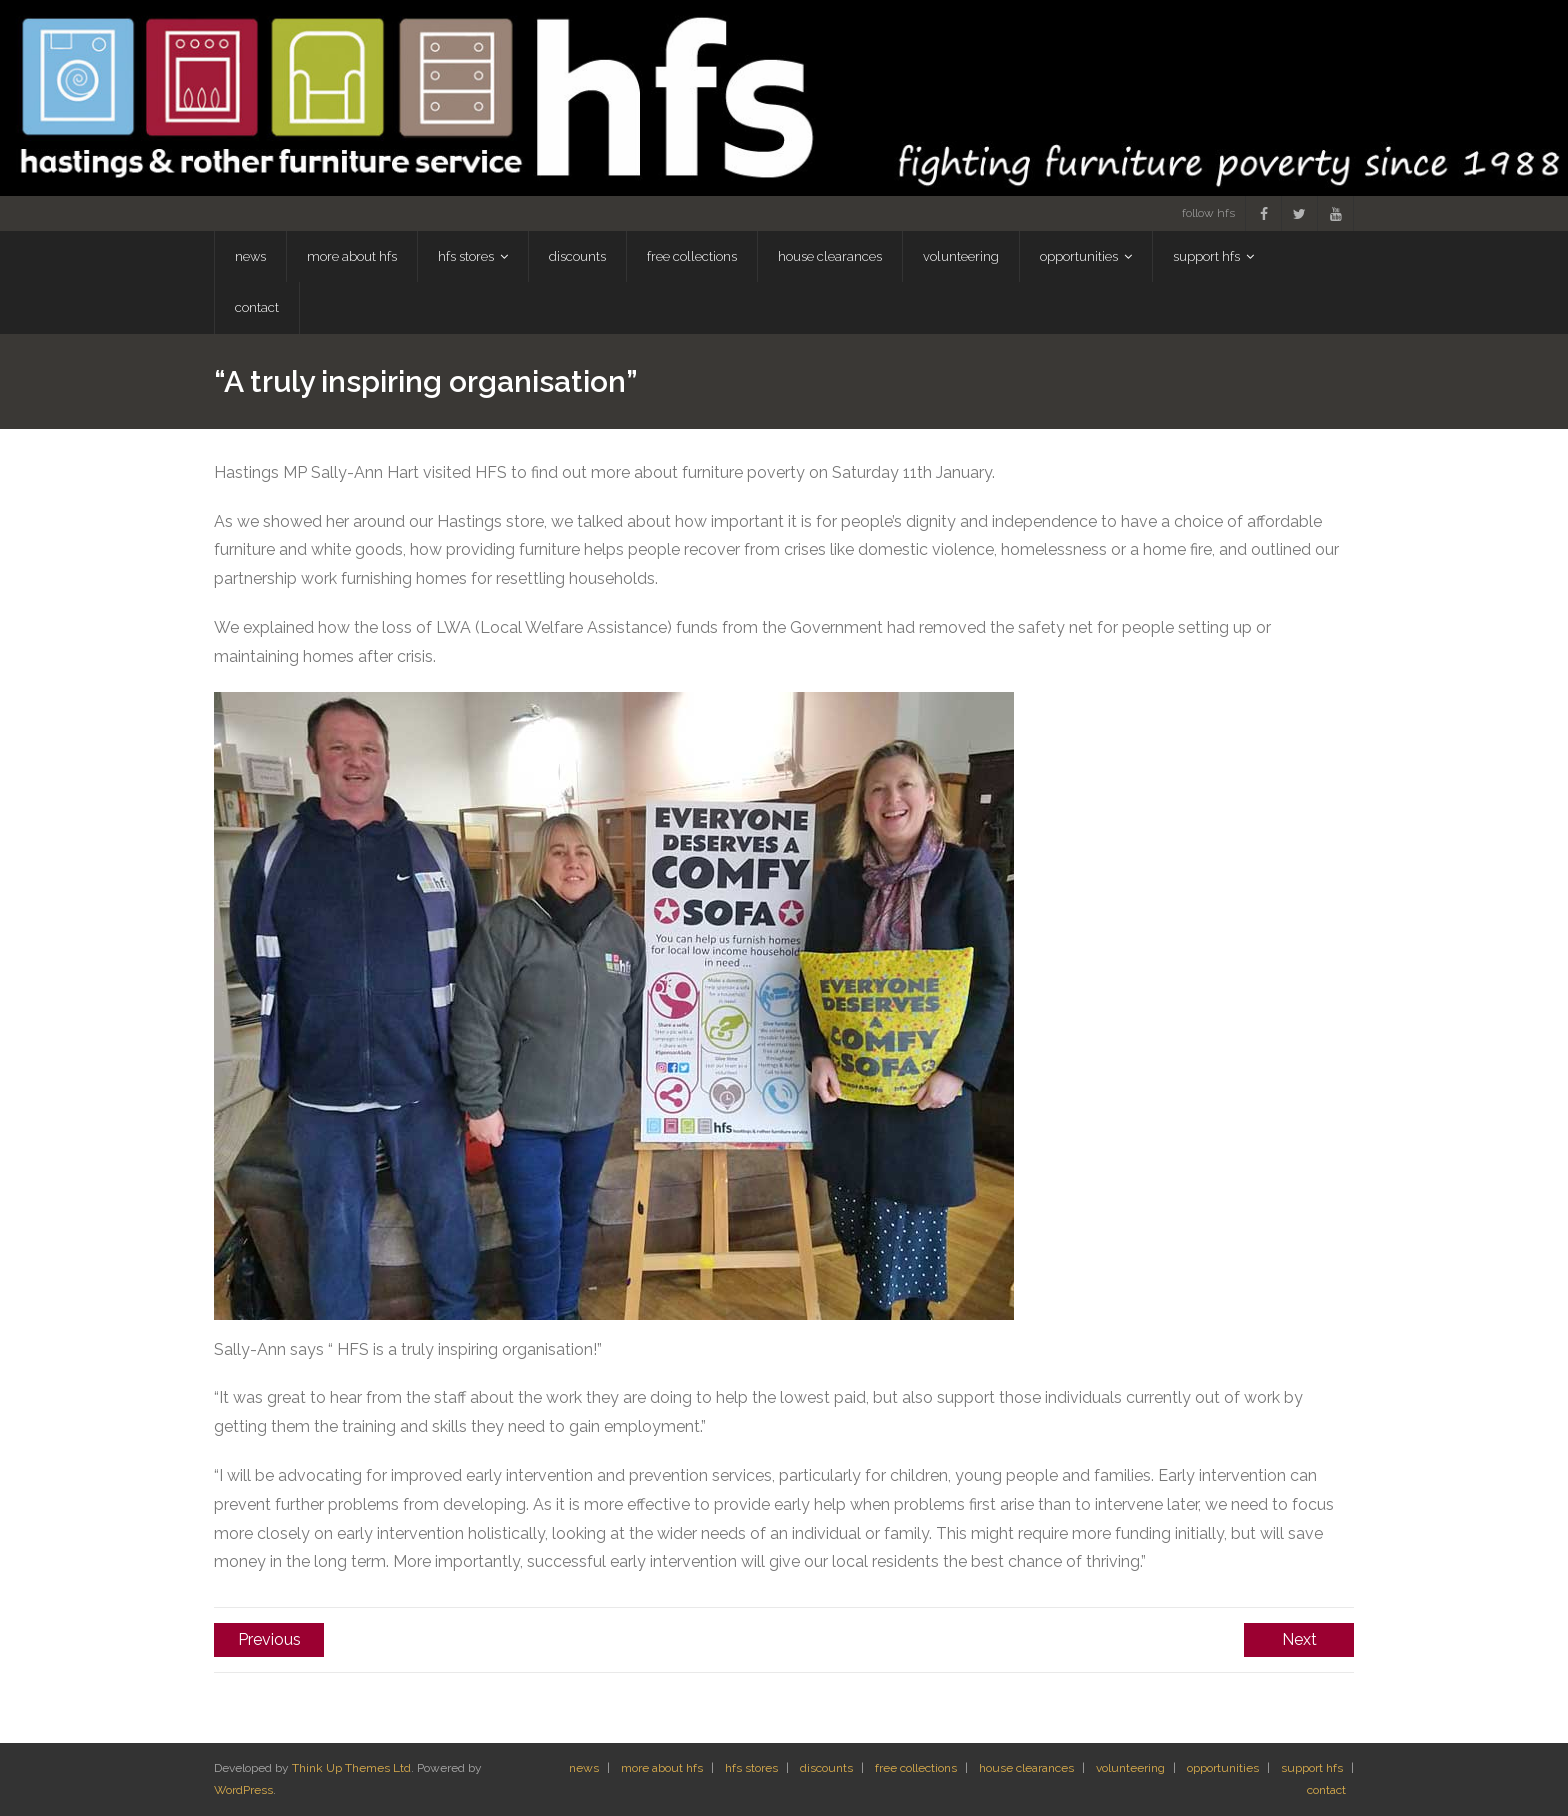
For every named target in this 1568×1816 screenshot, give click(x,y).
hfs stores (751, 1768)
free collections (916, 1768)
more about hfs (662, 1768)
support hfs (1312, 1768)
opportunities (1223, 1768)
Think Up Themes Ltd (351, 1768)
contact (1326, 1790)
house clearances (1026, 1768)
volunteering (1130, 1768)
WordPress (243, 1790)
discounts (826, 1768)
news (584, 1768)
